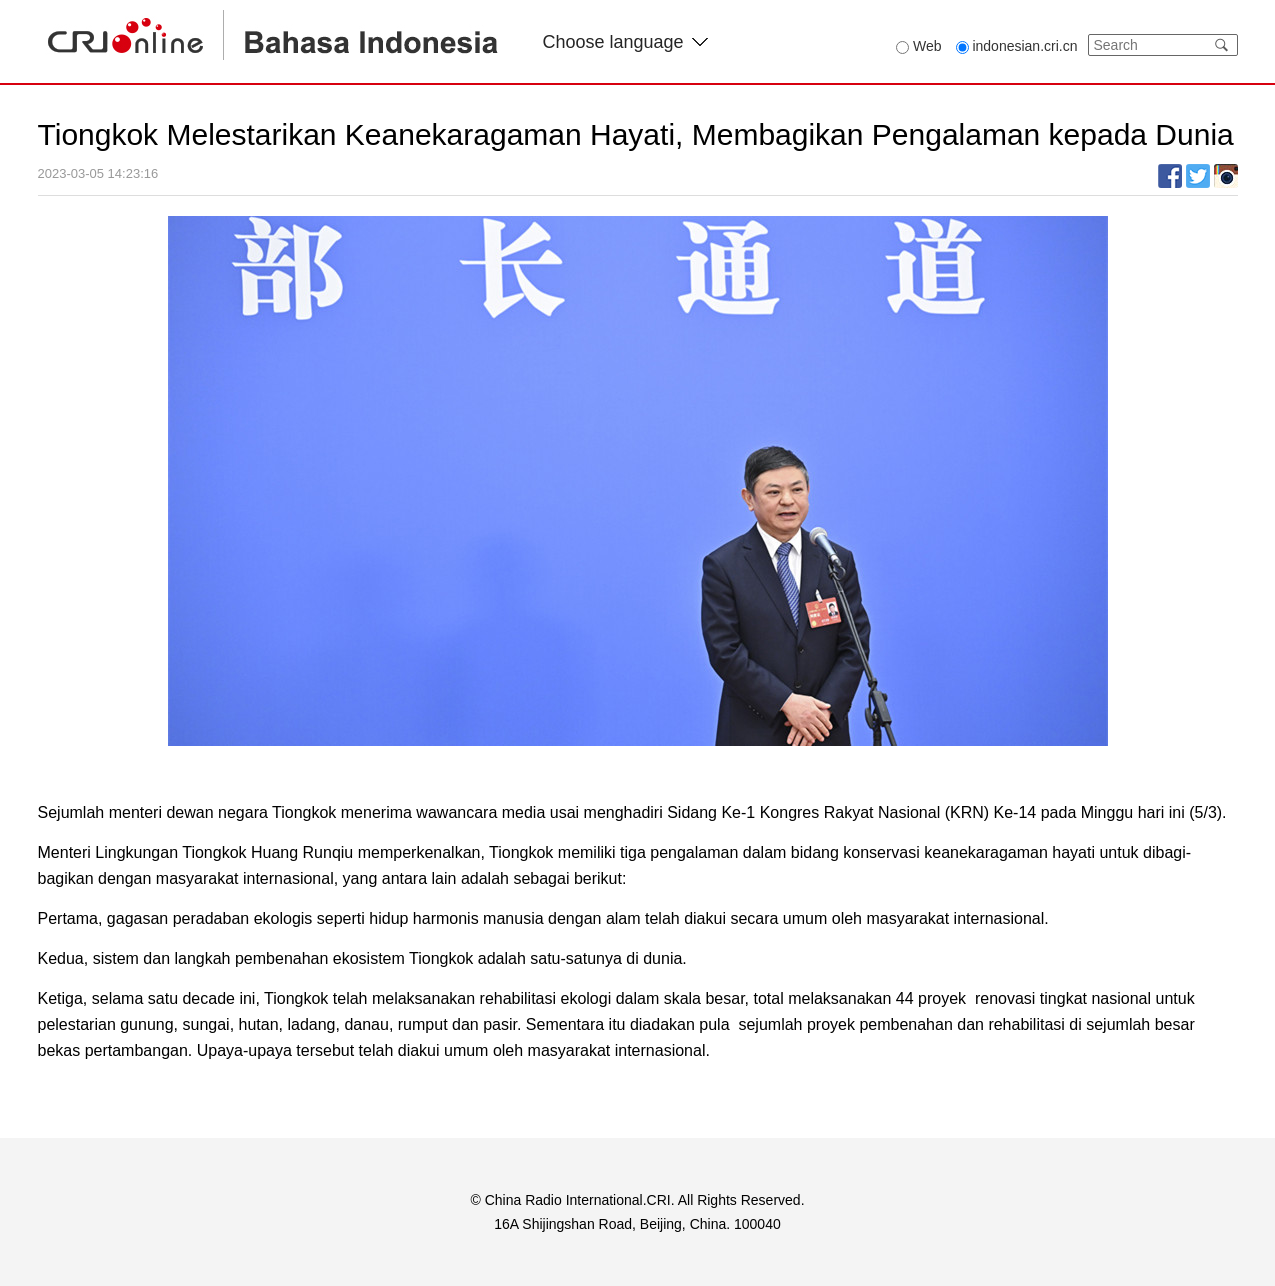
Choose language (625, 42)
